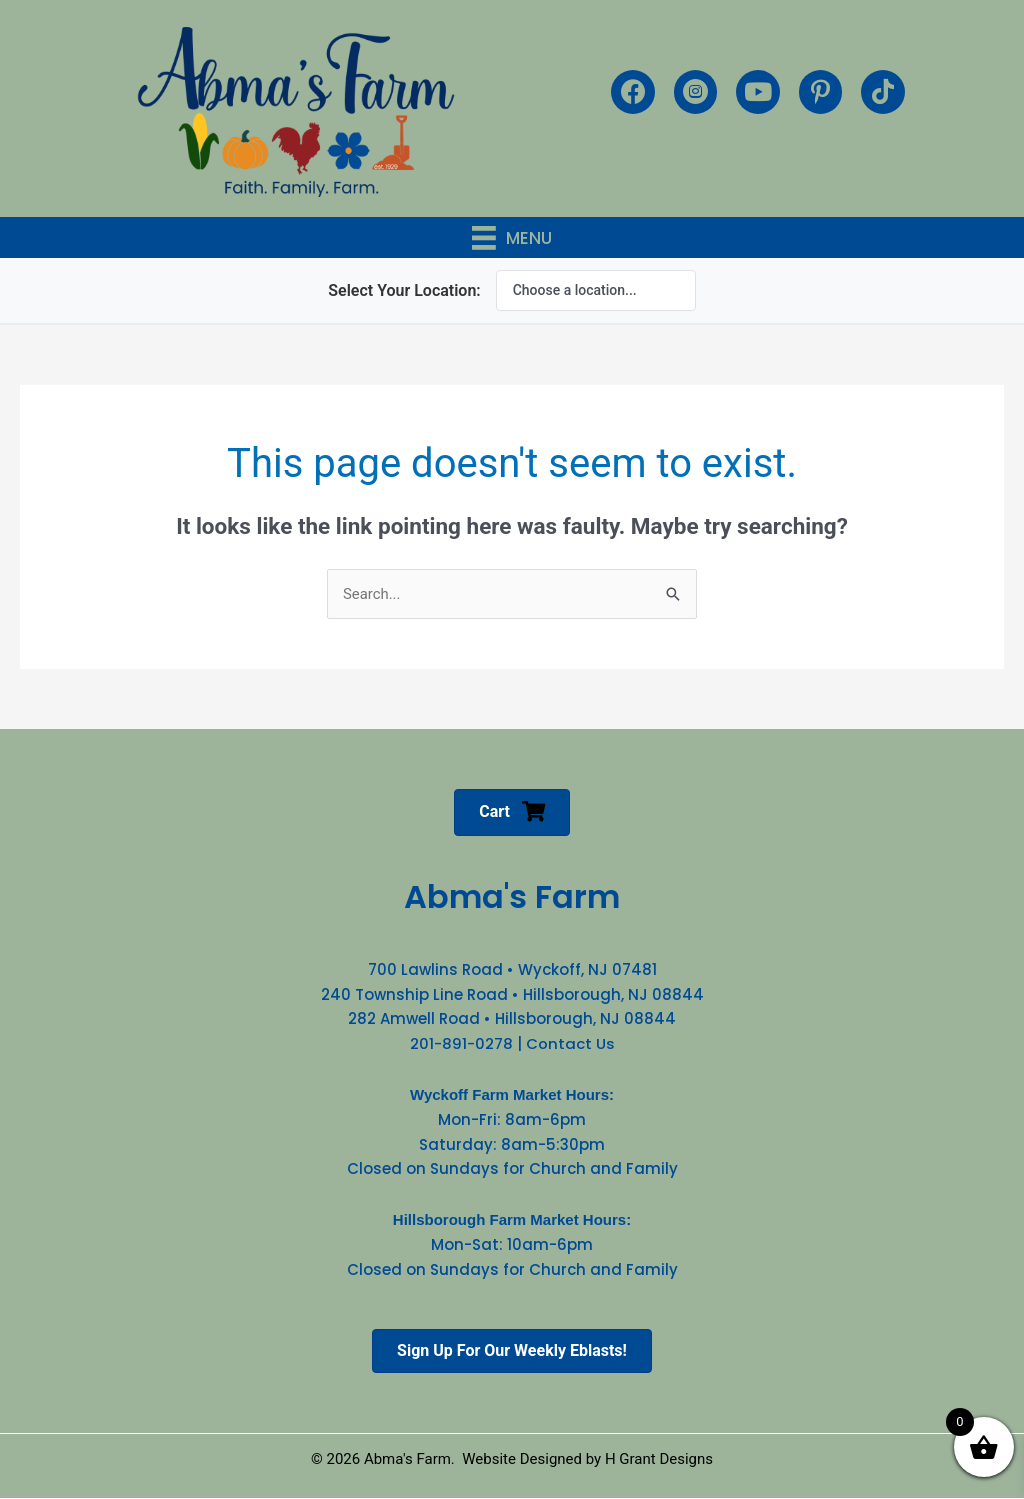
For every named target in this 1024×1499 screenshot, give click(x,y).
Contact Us (570, 1043)
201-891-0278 (461, 1043)
